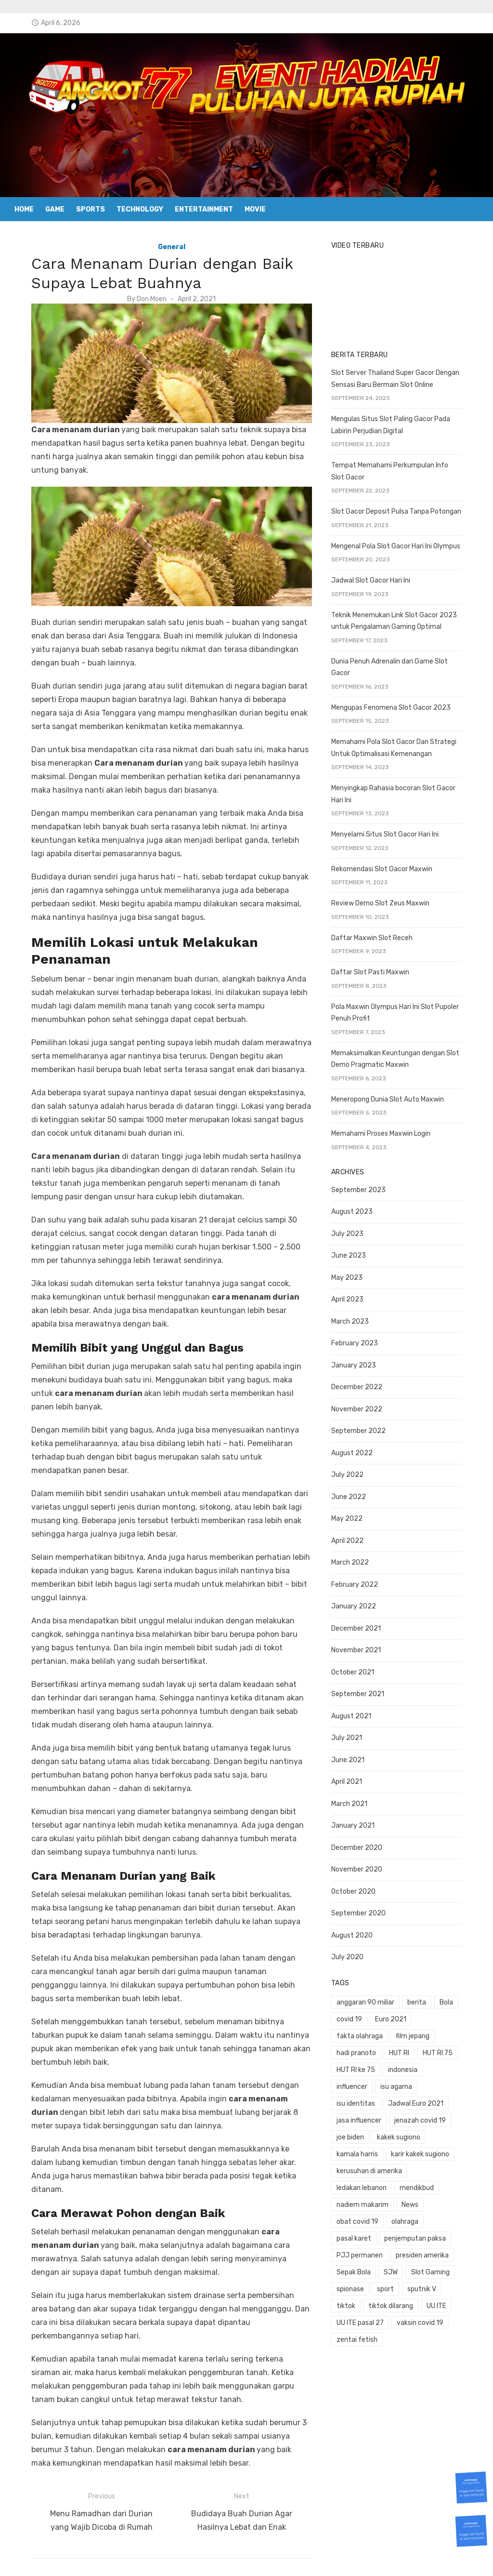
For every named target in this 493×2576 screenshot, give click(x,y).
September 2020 (365, 1909)
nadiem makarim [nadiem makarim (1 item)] (417, 2167)
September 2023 (365, 1186)
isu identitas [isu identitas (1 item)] (452, 2066)
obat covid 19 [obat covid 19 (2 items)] (365, 2184)
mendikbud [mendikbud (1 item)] (361, 2167)
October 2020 (360, 1888)
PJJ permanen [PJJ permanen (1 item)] (441, 2201)
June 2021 (355, 1756)
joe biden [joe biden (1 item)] (422, 2100)
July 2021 (353, 1734)
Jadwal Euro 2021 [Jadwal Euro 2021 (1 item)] (371, 2083)
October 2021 (359, 1668)
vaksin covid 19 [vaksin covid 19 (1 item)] (367, 2285)
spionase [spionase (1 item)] (409, 2235)
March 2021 (356, 1800)
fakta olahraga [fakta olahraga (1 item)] (450, 2015)
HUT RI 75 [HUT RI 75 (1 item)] (359, 2049)
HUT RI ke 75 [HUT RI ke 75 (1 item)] (406, 2049)
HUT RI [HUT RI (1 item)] (453, 2032)
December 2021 (363, 1624)
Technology (140, 209)
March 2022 (357, 1558)
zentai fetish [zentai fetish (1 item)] (423, 2285)
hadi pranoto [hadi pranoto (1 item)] (410, 2032)
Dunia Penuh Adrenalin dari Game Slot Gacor (406, 669)
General (164, 247)
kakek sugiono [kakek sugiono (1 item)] (365, 2116)
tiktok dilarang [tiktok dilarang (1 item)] (440, 2251)
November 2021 (363, 1646)
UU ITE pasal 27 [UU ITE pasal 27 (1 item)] (400, 2268)
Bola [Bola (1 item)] (453, 1998)
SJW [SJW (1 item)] (464, 2218)
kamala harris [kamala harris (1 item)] (420, 2116)
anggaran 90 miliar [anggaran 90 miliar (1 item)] (373, 1998)
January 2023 (360, 1361)
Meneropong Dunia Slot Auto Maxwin (394, 1095)
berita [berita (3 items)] (424, 1998)
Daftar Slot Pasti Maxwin (377, 968)
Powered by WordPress (273, 2555)
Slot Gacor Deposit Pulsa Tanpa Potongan (403, 520)
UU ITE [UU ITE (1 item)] (353, 2268)
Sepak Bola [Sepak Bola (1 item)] (427, 2218)
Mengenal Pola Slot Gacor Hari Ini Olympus (402, 554)
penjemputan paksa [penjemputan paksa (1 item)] (374, 2201)
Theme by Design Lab (356, 2555)
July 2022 (354, 1471)
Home (24, 209)
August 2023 (359, 1208)
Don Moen (144, 299)
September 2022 (365, 1427)
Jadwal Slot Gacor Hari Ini (377, 588)
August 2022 (359, 1449)
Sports (90, 209)
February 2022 (361, 1581)
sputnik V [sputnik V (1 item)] (358, 2251)
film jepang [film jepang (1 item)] (360, 2032)
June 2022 (355, 1493)
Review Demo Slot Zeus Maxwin (387, 899)
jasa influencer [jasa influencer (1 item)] (434, 2083)
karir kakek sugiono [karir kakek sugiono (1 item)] (373, 2133)
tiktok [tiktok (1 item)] (395, 2251)
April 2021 (353, 1778)
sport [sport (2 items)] (444, 2235)
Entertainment (204, 209)
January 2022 (360, 1602)
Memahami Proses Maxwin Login (388, 1130)
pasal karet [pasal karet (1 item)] (456, 2184)
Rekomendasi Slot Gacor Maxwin (389, 865)
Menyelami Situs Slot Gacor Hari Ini (392, 830)
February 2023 (361, 1339)
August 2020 (359, 1931)
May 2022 (354, 1515)
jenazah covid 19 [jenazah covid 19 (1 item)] (369, 2100)
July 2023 (354, 1230)
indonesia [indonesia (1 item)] (453, 2049)
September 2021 (364, 1690)
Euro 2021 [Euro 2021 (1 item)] (398, 2015)
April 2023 (354, 1295)
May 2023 (354, 1274)
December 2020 (363, 1844)
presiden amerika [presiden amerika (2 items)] (370, 2218)
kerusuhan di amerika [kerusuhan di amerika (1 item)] (376, 2150)
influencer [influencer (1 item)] (359, 2066)
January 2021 (360, 1822)
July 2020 (354, 1953)
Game (55, 209)
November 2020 (363, 1865)
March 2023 (357, 1318)
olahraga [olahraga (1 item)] (412, 2184)
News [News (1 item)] (464, 2167)
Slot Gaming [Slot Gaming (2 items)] (363, 2235)
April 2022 (354, 1537)
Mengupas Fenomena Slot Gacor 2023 (398, 704)
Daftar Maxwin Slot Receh (379, 934)
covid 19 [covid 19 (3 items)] (356, 2015)
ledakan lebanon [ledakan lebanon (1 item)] (447, 2150)
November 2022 (363, 1405)
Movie (255, 209)
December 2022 (363, 1383)
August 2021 (358, 1712)
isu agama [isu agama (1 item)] (403, 2066)
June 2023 (355, 1252)
